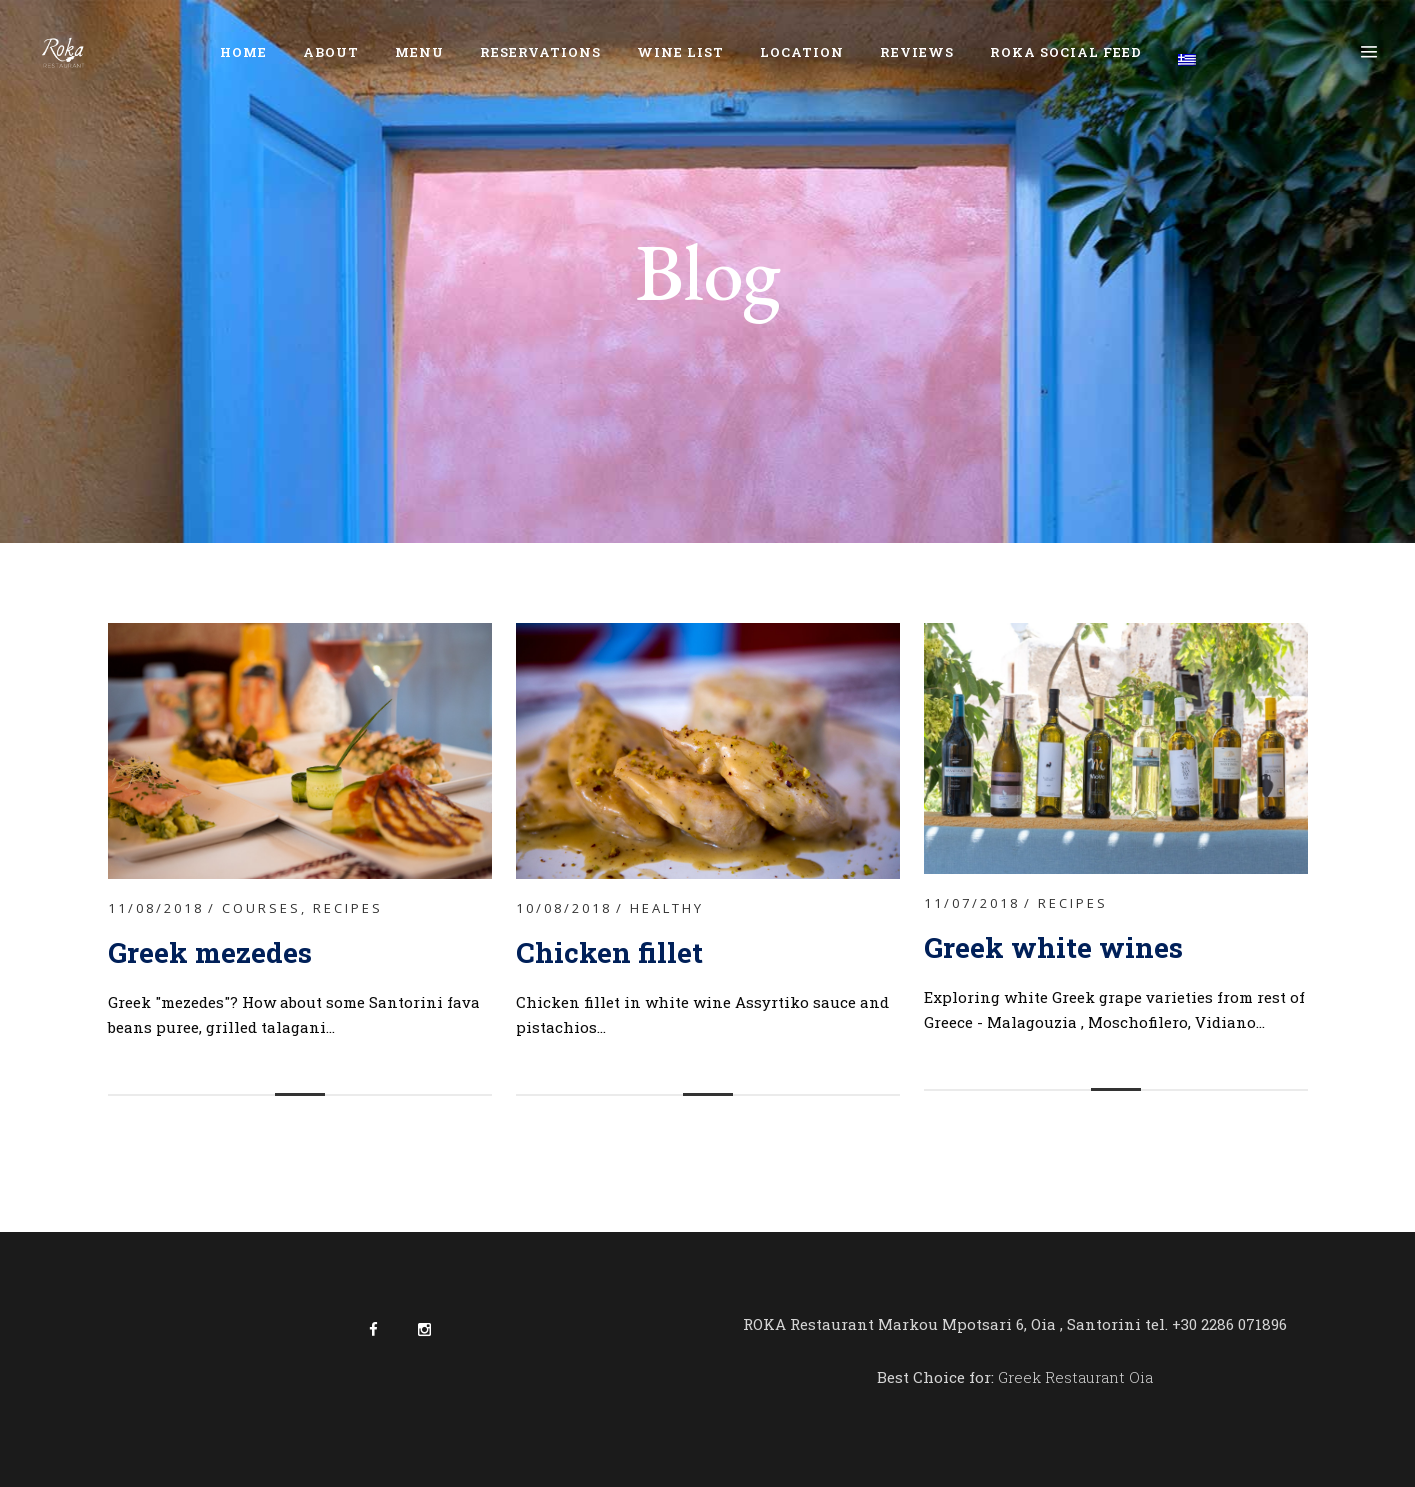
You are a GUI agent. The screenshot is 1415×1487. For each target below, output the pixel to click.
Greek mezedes (210, 952)
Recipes (348, 908)
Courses (261, 908)
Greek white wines (1053, 947)
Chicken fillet (613, 952)
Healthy (667, 908)
